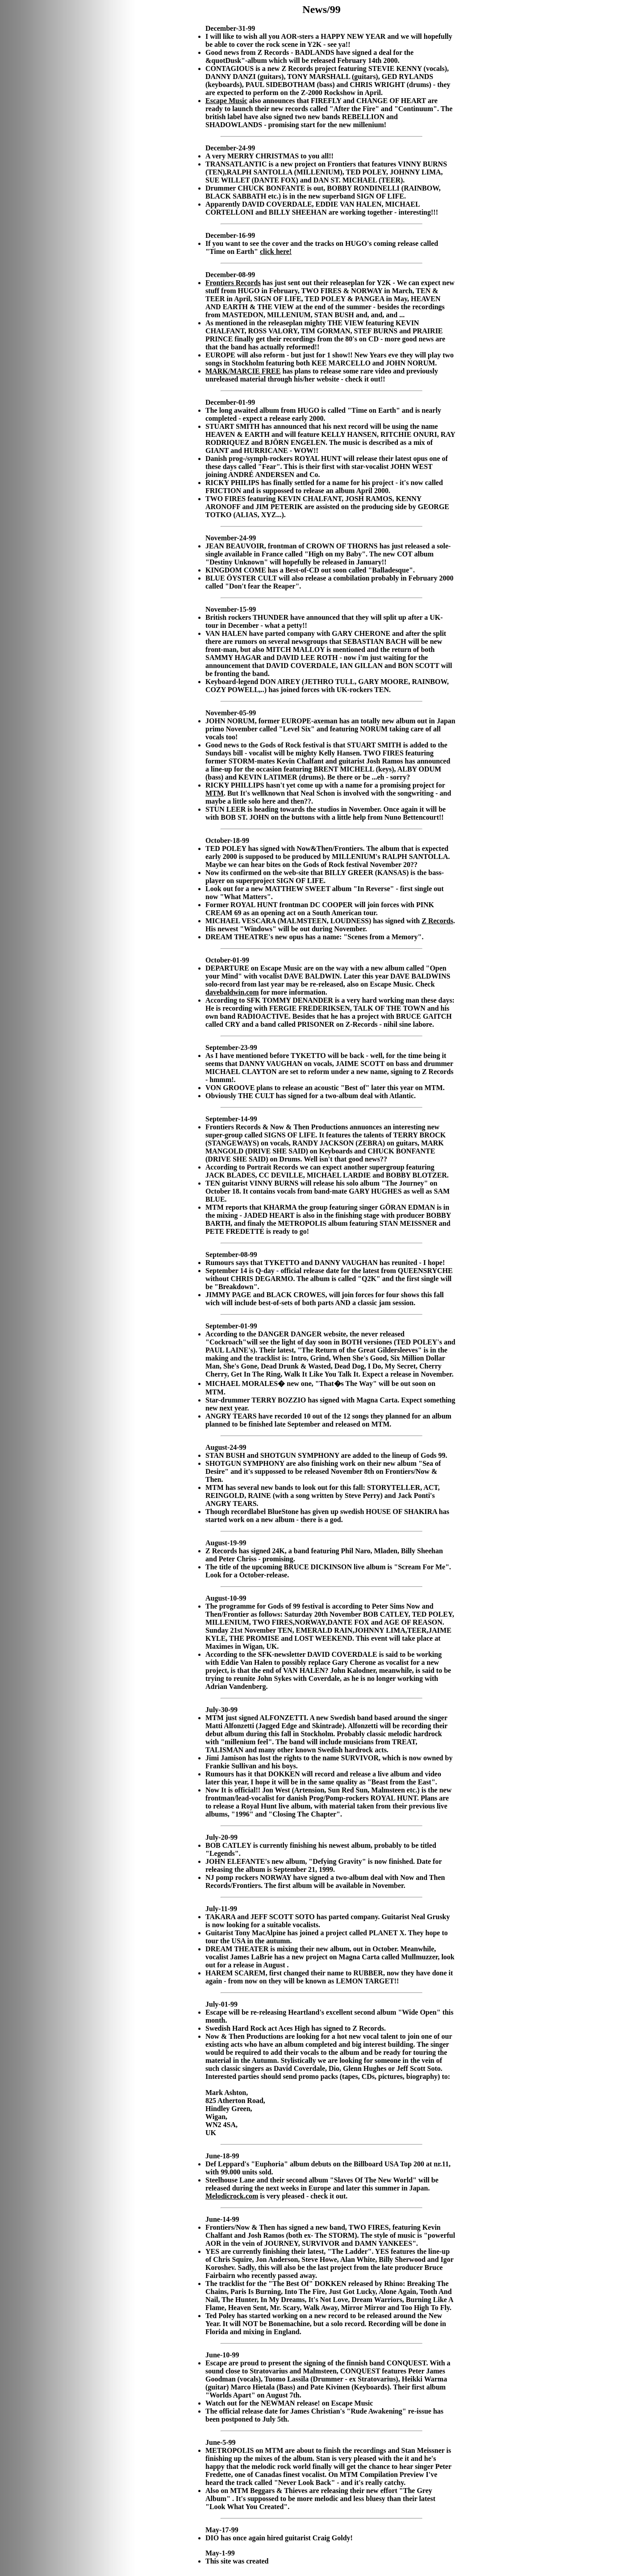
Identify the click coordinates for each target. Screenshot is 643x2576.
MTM (214, 793)
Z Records (437, 921)
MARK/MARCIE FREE (242, 371)
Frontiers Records (233, 282)
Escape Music (226, 100)
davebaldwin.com (232, 992)
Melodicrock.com (231, 2196)
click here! (276, 251)
